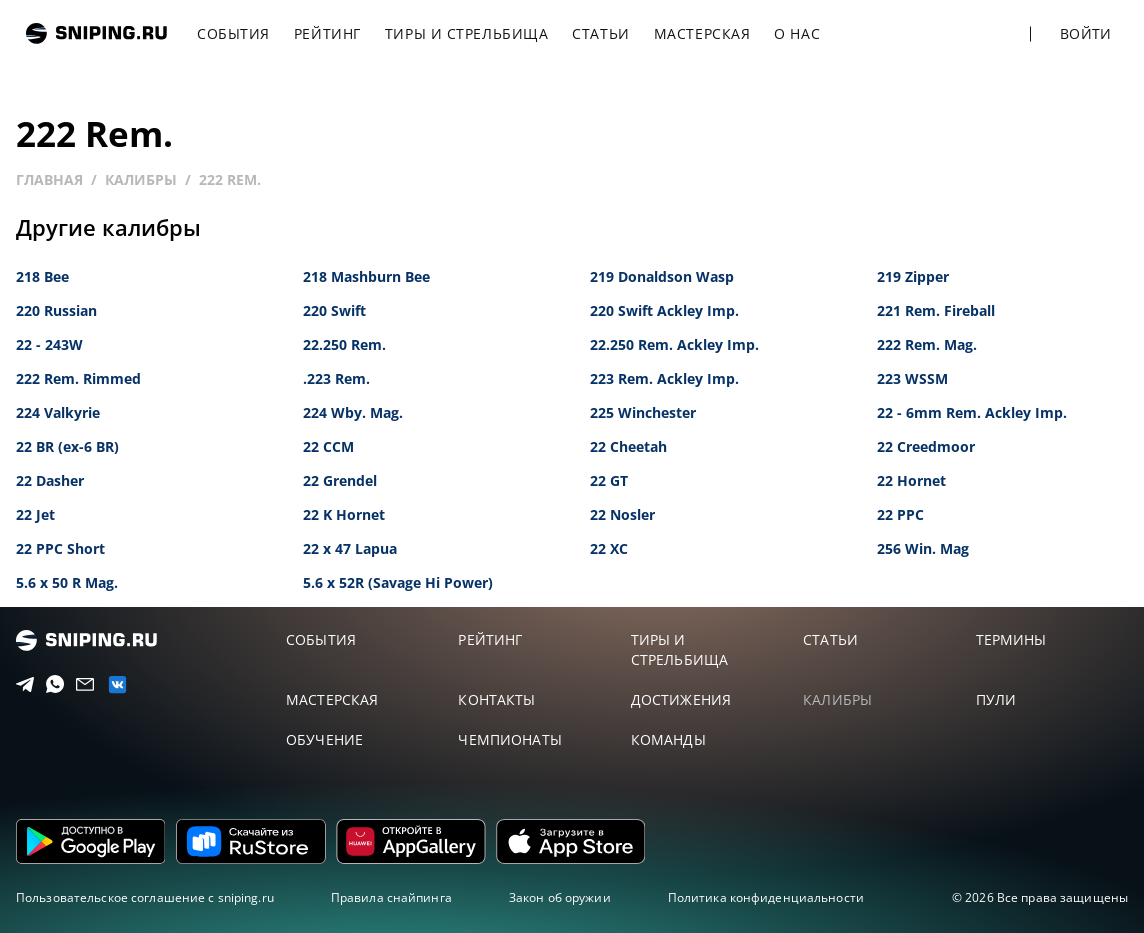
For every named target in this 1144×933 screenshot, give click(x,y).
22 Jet (35, 514)
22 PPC (900, 514)
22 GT (609, 480)
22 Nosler (622, 514)
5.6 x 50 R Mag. (67, 582)
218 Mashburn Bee (366, 276)
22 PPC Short (60, 548)
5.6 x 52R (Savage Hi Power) (398, 582)
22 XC (609, 548)
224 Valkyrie (58, 412)
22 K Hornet (344, 514)
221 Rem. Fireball (936, 310)
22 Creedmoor (926, 446)
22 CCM (328, 446)
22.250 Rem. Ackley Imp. (674, 344)
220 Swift (334, 310)
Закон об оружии (560, 897)
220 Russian (56, 310)
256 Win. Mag (923, 548)
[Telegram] (20, 685)
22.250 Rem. (344, 344)
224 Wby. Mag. (353, 412)
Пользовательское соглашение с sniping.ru (145, 897)
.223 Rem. (336, 378)
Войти (1085, 33)
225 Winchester (643, 412)
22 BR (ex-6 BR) (67, 446)
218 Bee (42, 276)
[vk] (111, 684)
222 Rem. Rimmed (78, 378)
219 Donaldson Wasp (662, 276)
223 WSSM (912, 378)
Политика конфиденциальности (766, 897)
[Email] (80, 685)
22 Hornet (911, 480)
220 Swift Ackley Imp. (664, 310)
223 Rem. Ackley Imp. (664, 378)
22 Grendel (340, 480)
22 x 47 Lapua (350, 548)
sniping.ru (96, 33)
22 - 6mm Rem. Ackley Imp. (972, 412)
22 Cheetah (628, 446)
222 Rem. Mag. (927, 344)
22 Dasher (50, 480)
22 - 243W (49, 344)
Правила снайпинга (391, 897)
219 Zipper (913, 276)
